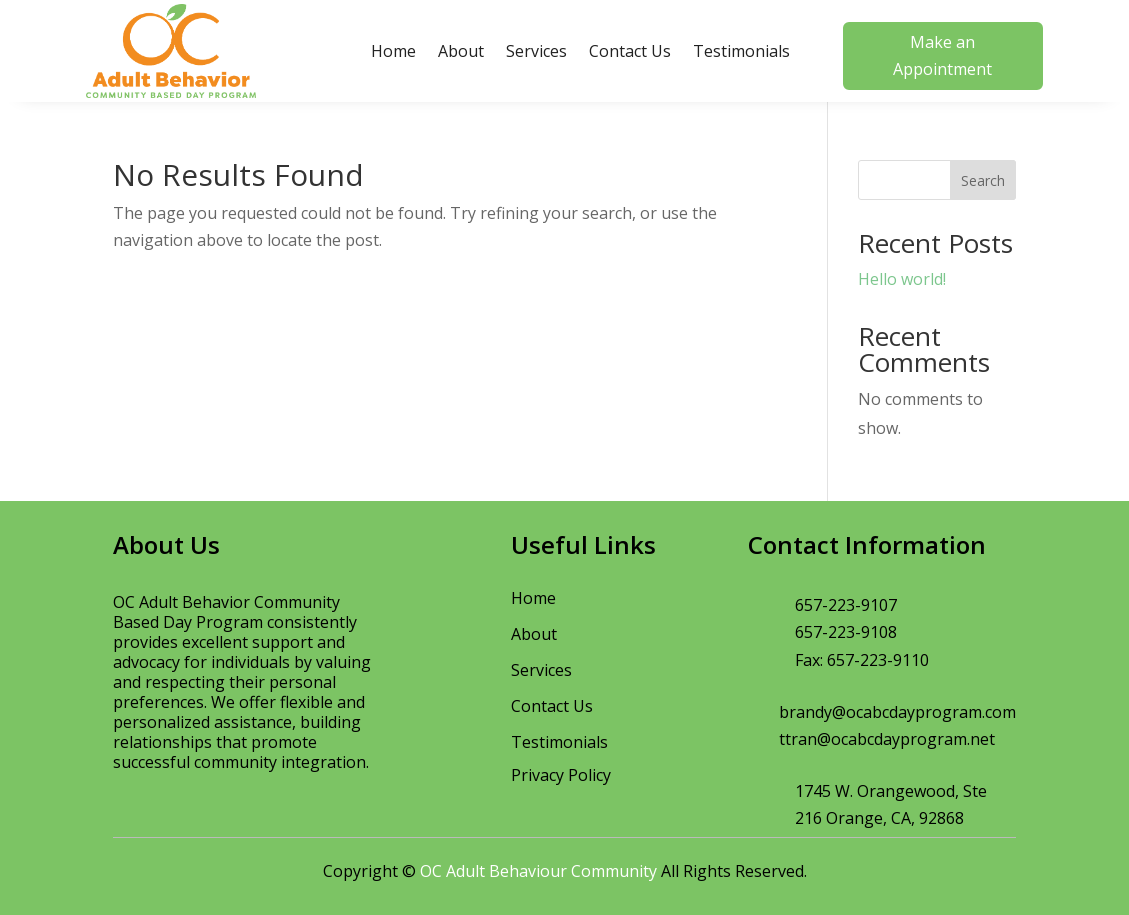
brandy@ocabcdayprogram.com (897, 712)
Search (983, 180)
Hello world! (902, 279)
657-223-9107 (846, 605)
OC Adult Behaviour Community (538, 871)
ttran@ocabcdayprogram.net (887, 739)
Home (393, 51)
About (461, 51)
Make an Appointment (942, 55)
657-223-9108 (846, 632)
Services (536, 51)
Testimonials (741, 51)
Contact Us (630, 51)
